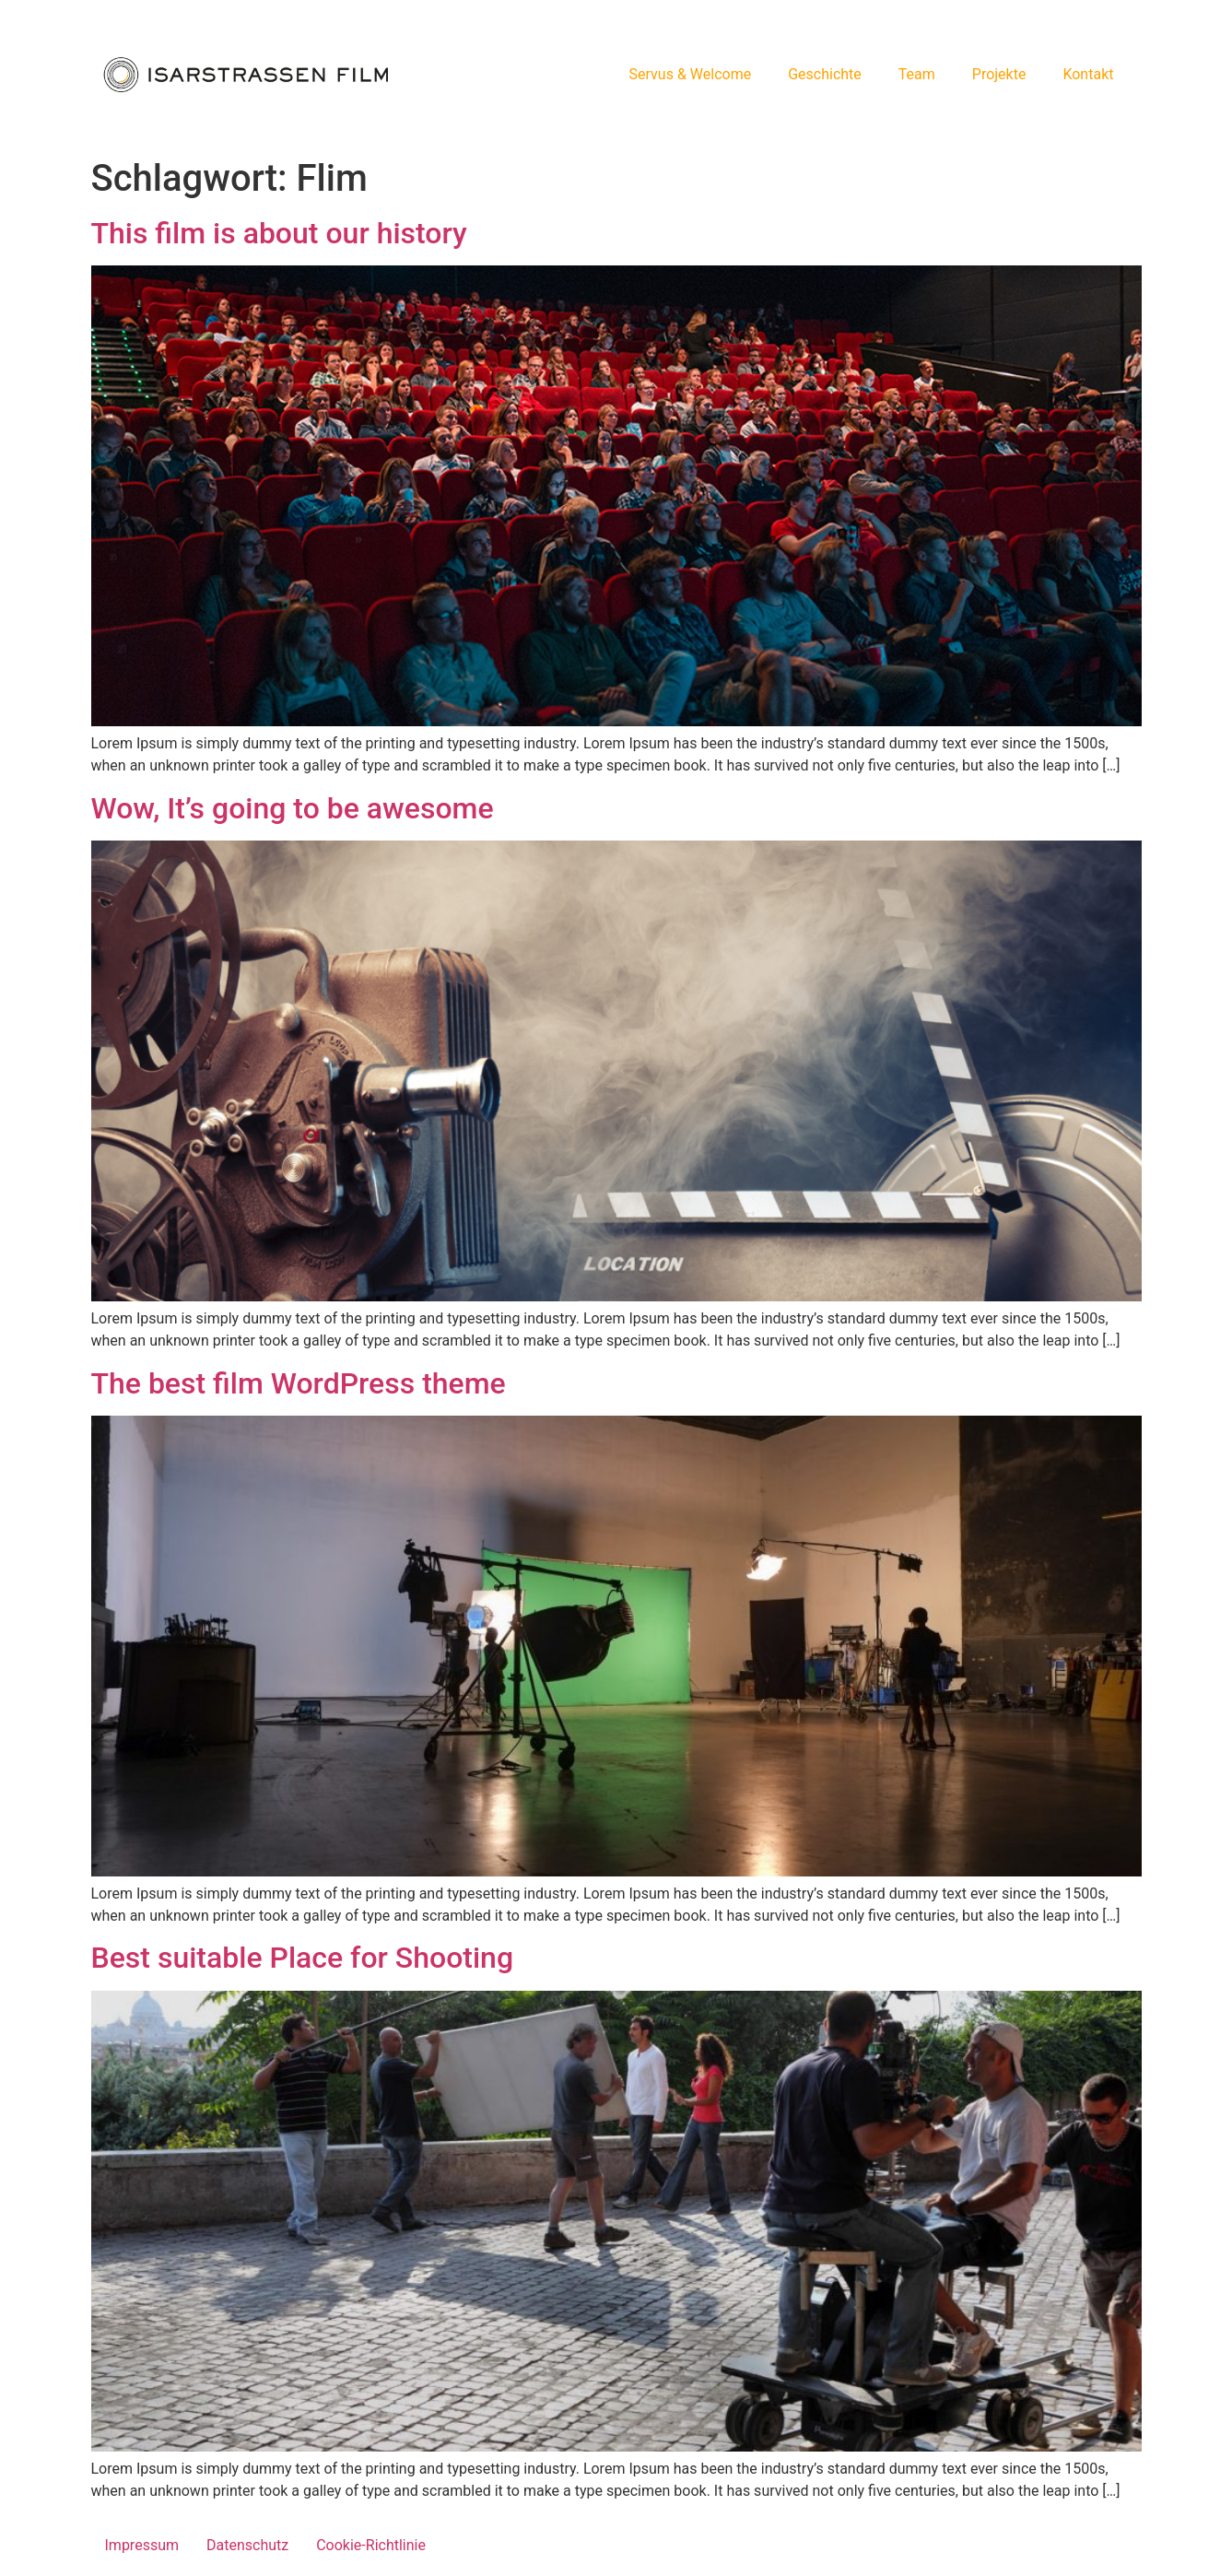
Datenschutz (247, 2545)
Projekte (999, 74)
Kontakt (1087, 74)
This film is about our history (279, 233)
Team (916, 74)
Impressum (142, 2545)
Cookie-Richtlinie (371, 2545)
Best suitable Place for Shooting (302, 1957)
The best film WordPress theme (298, 1383)
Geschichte (825, 74)
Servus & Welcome (690, 74)
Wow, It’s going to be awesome (292, 808)
